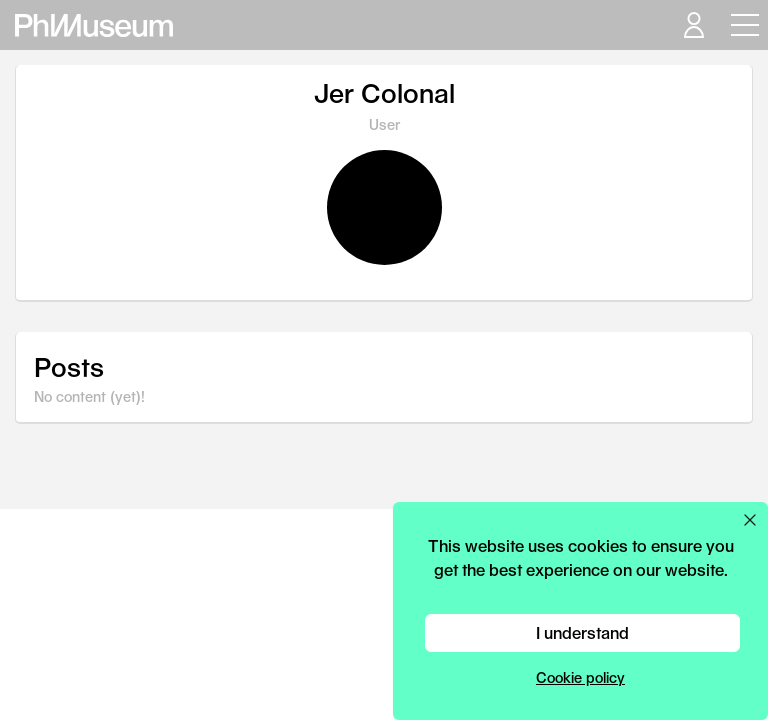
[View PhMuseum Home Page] (94, 25)
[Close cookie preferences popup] (750, 520)
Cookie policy (580, 677)
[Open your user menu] (693, 25)
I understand (582, 632)
